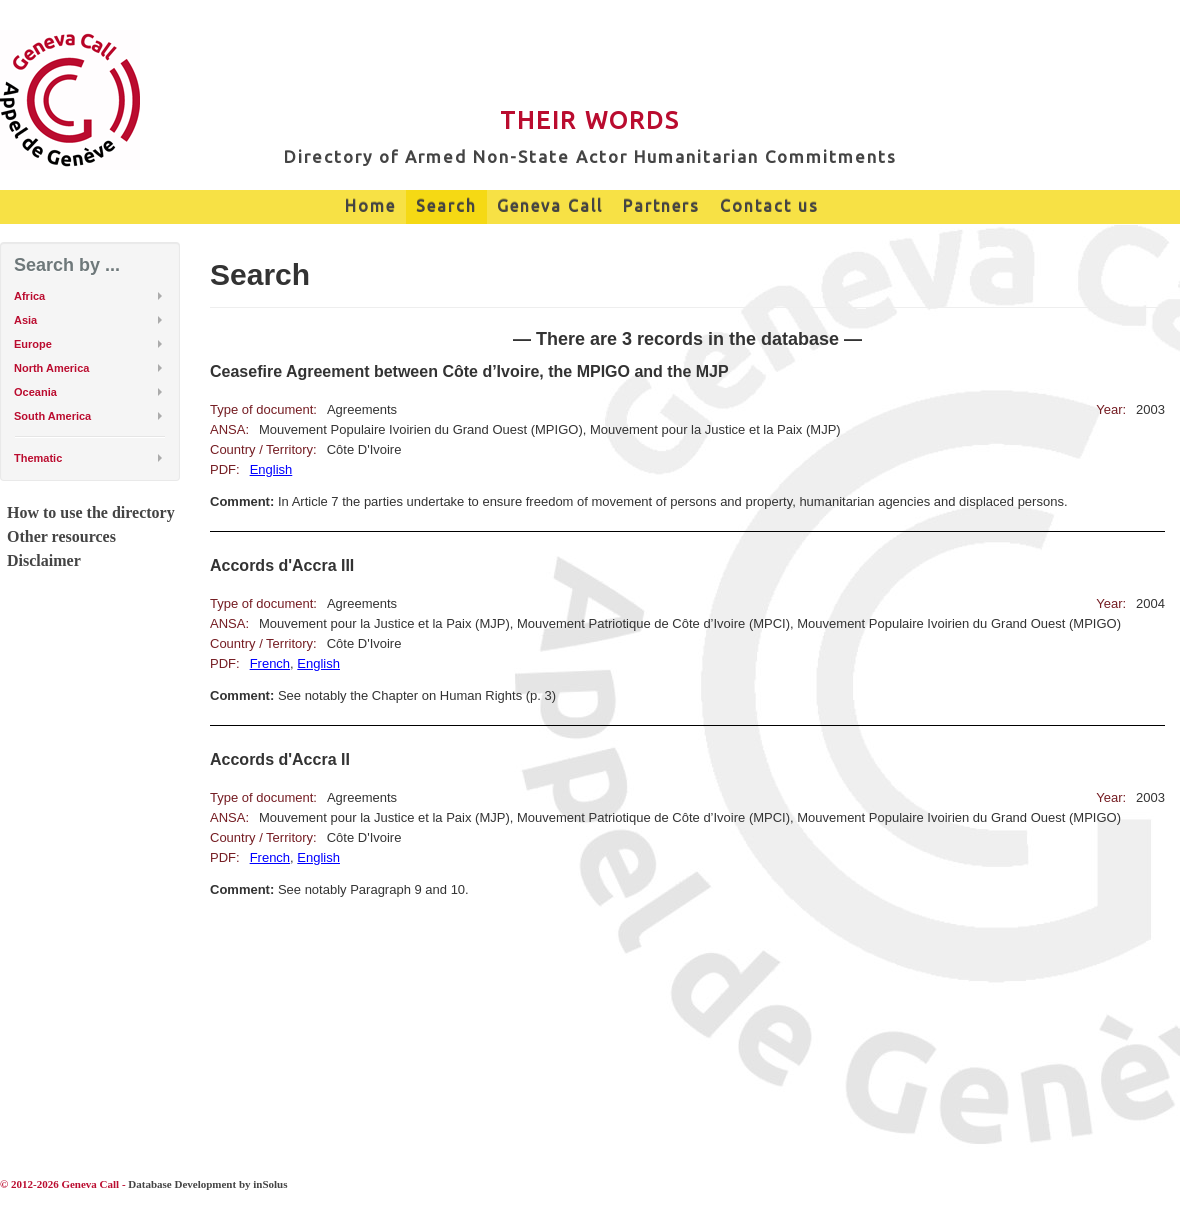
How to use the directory (91, 512)
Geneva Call (550, 206)
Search (446, 206)
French (270, 663)
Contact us (769, 206)
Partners (661, 206)
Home (370, 206)
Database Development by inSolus (207, 1184)
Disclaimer (44, 560)
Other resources (61, 536)
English (271, 469)
